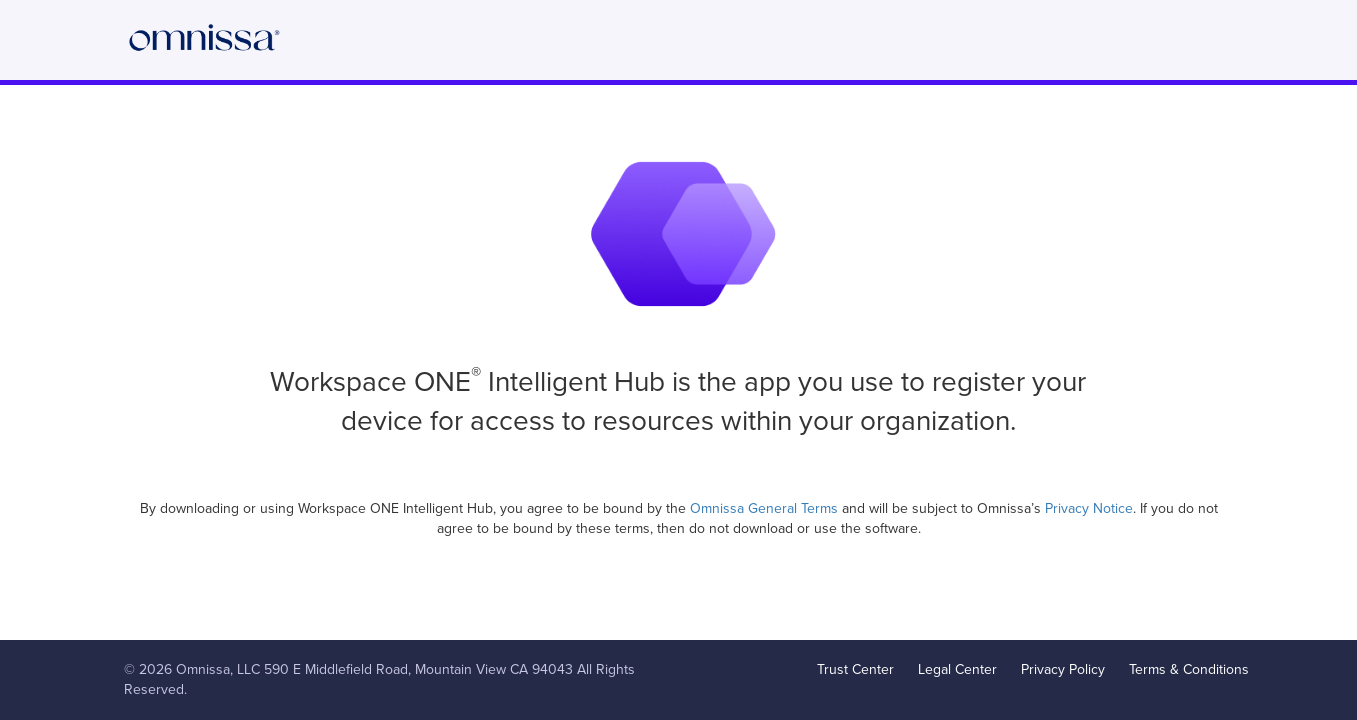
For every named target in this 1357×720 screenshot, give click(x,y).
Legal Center (957, 669)
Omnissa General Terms (766, 508)
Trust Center (855, 669)
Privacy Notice (1089, 508)
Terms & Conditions (1189, 669)
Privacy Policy (1063, 669)
